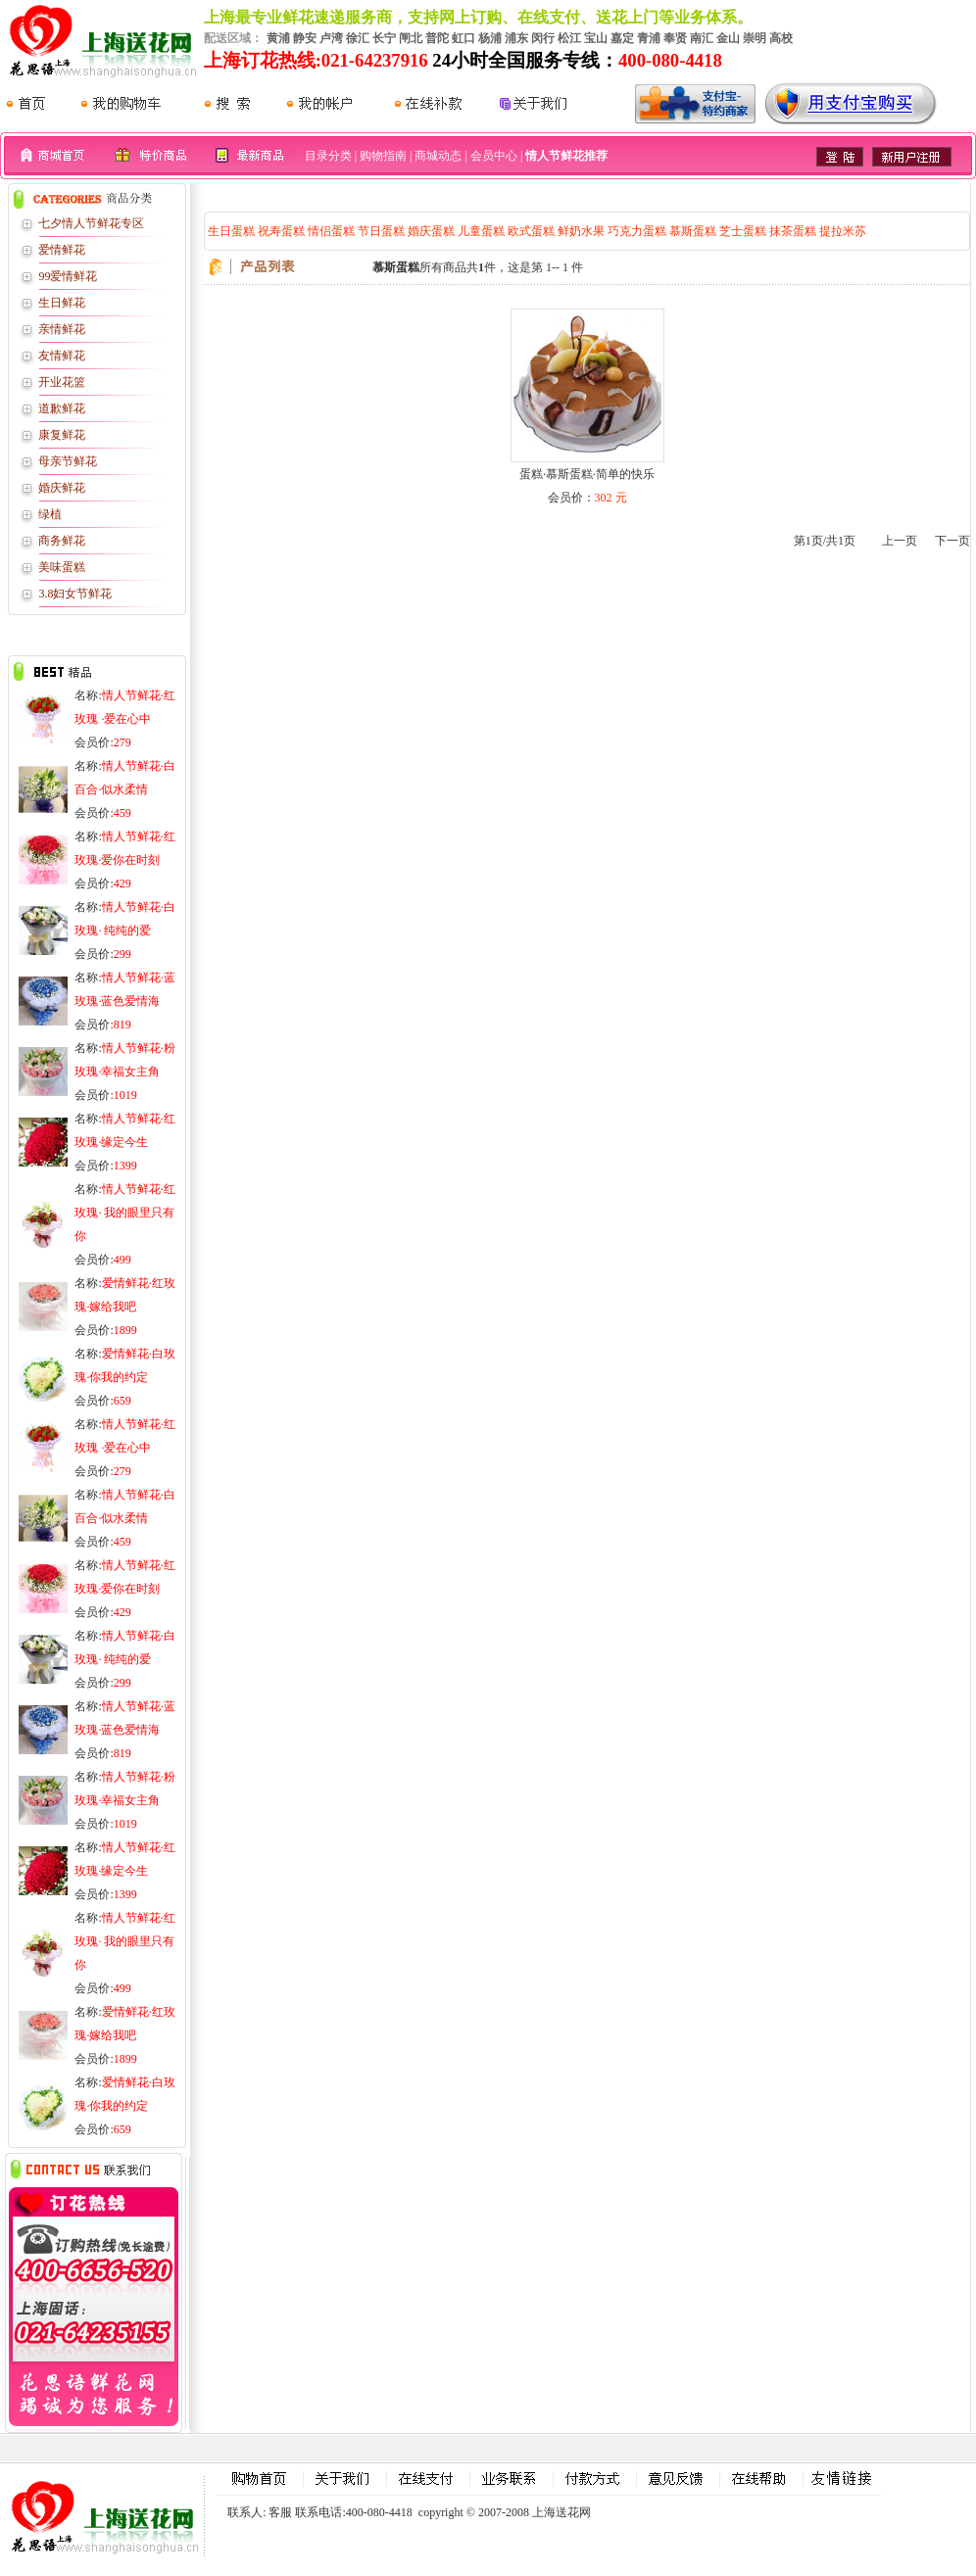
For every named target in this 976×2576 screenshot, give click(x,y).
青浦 (648, 38)
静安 (305, 38)
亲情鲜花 (61, 329)
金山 (728, 38)
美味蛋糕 (61, 567)
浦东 (516, 38)
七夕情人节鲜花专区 (91, 223)
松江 (569, 38)
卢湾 (331, 38)
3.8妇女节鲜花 (75, 593)
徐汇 (357, 38)
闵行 (543, 38)
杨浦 (490, 38)
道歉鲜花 (61, 408)
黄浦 (278, 38)
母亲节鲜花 (67, 461)
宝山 (596, 38)
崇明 (754, 38)
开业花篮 (61, 382)
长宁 (384, 38)
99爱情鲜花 (67, 276)
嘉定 (622, 38)
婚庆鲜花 (61, 488)
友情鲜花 (61, 355)
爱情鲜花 (61, 250)
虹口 (463, 38)
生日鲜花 (61, 303)
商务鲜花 (61, 541)
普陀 (437, 38)
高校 (781, 38)
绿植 (50, 514)
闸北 (410, 38)
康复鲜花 (61, 435)
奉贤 (675, 38)
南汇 (701, 38)
